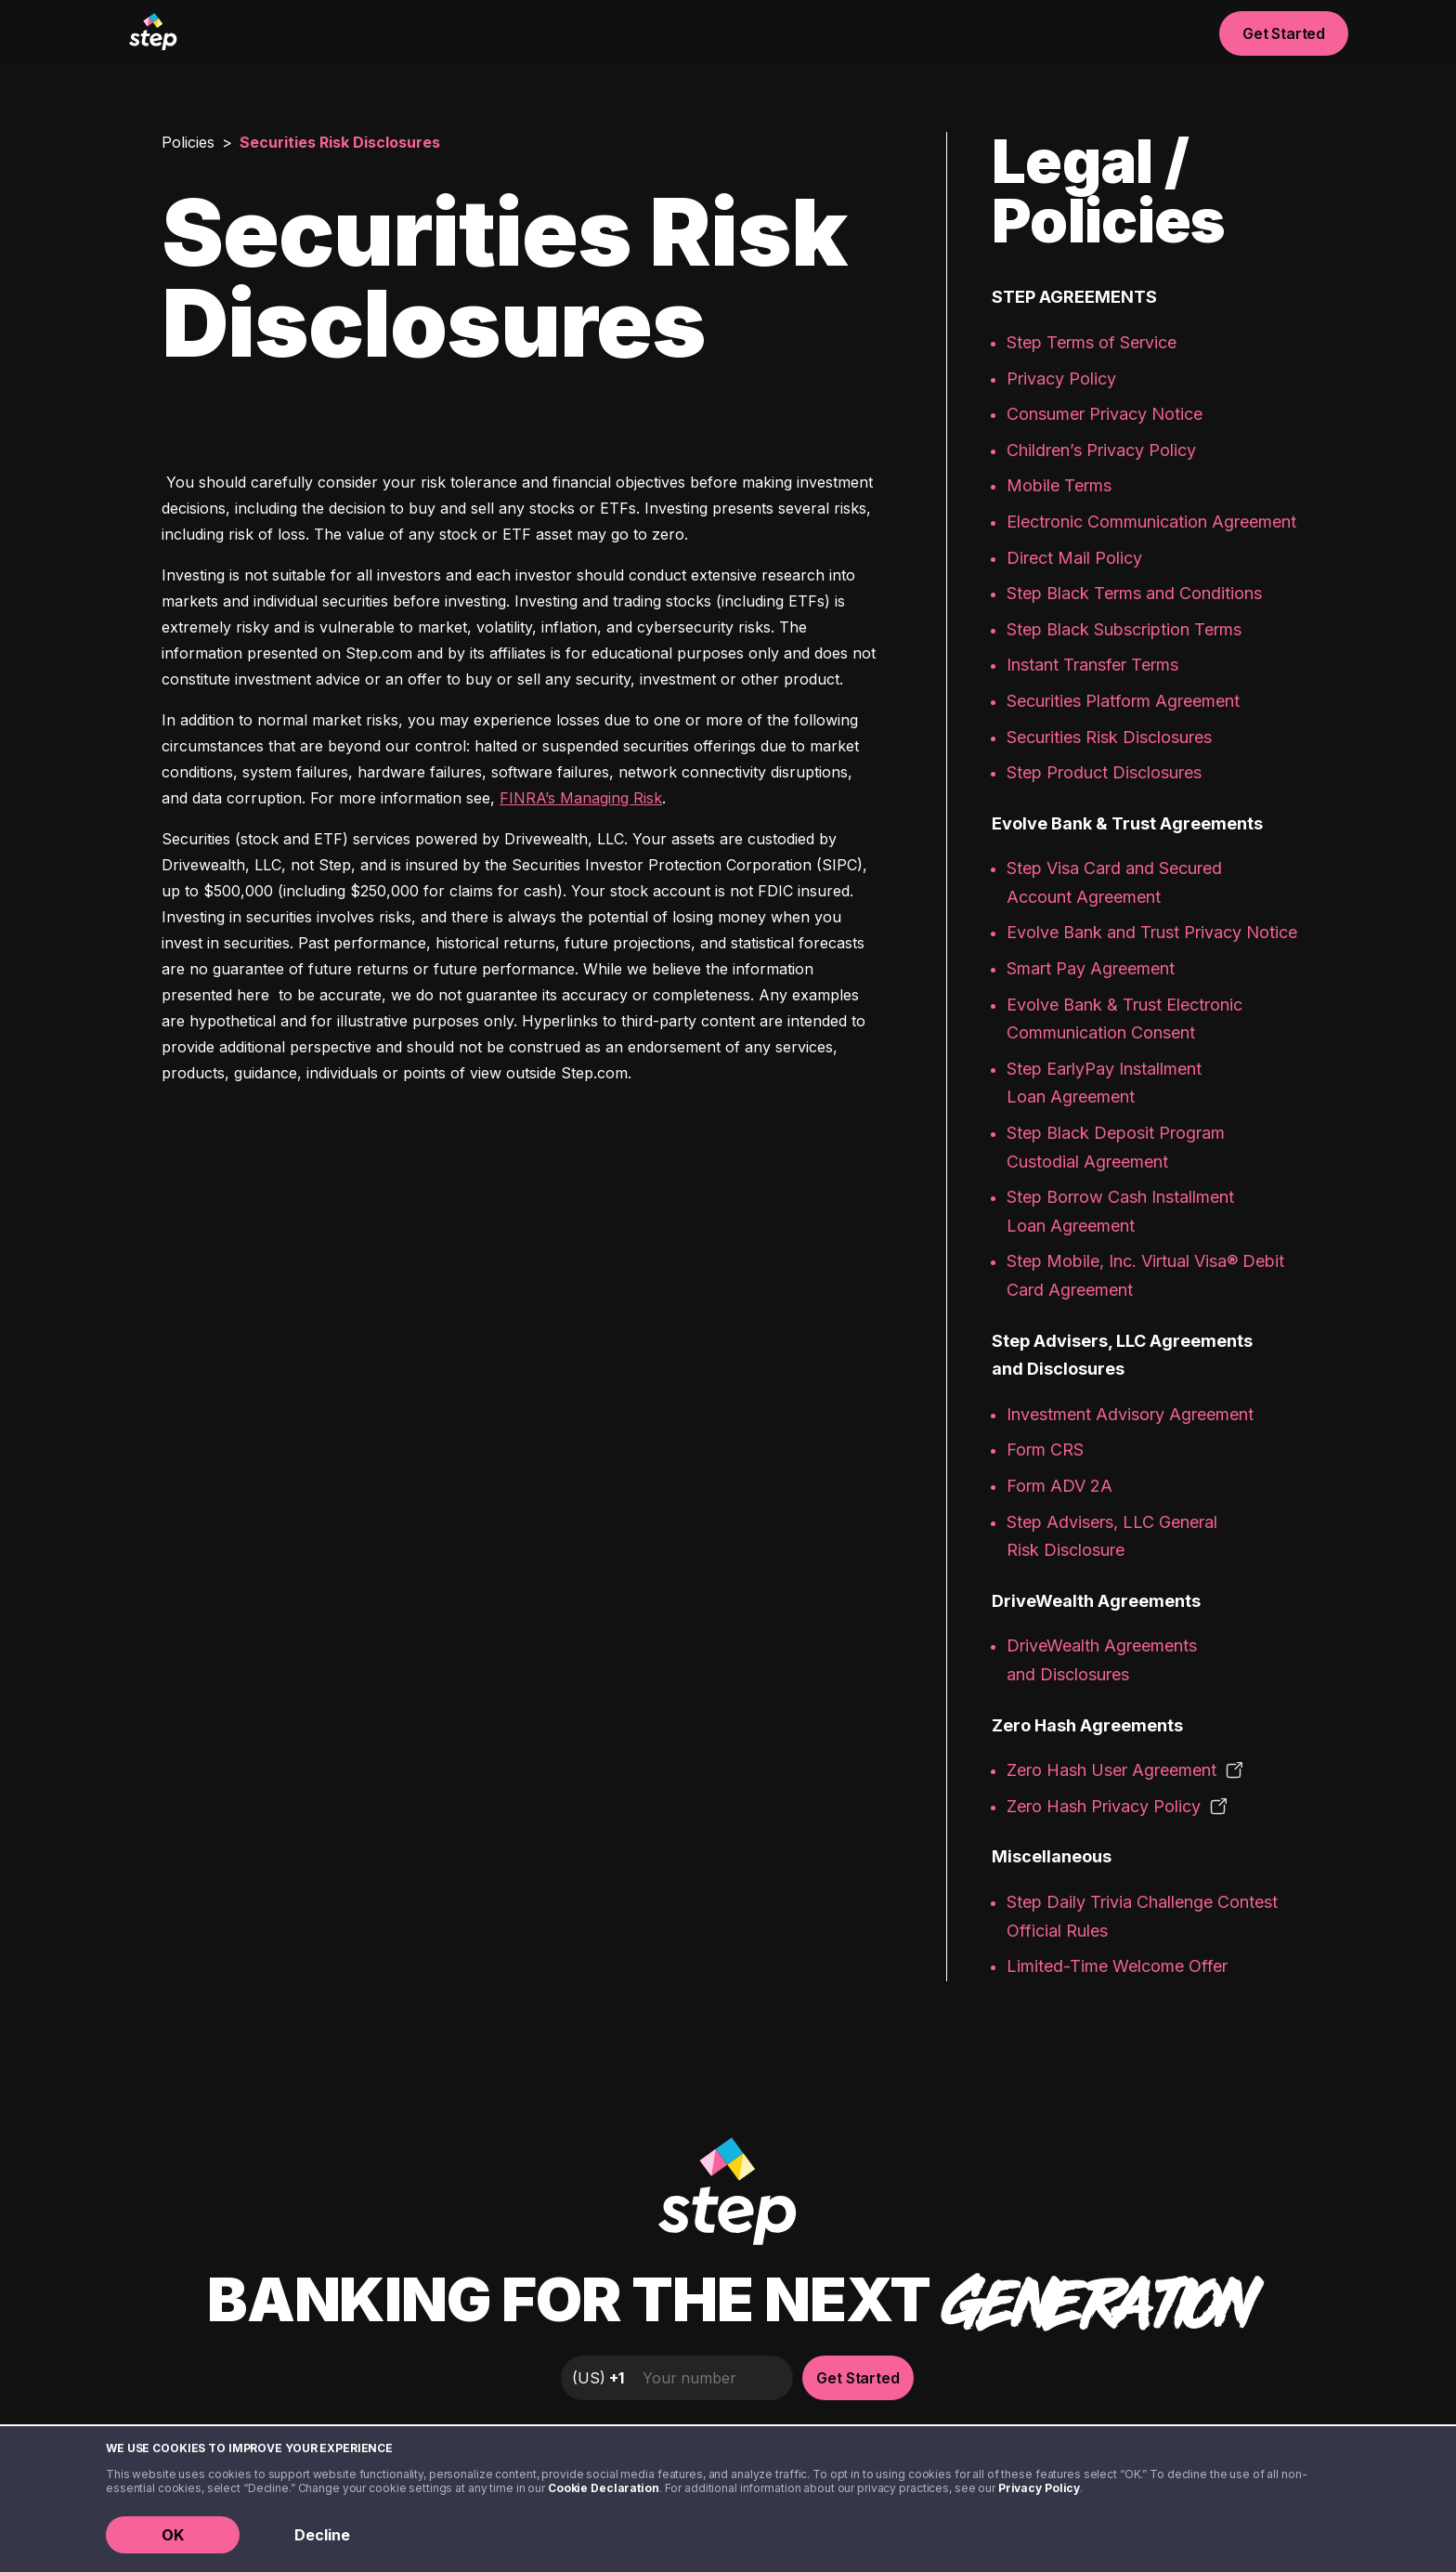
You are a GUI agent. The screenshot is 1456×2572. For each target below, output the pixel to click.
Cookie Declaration (603, 2488)
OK (173, 2535)
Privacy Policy (1039, 2488)
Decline (322, 2534)
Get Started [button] (1283, 33)
